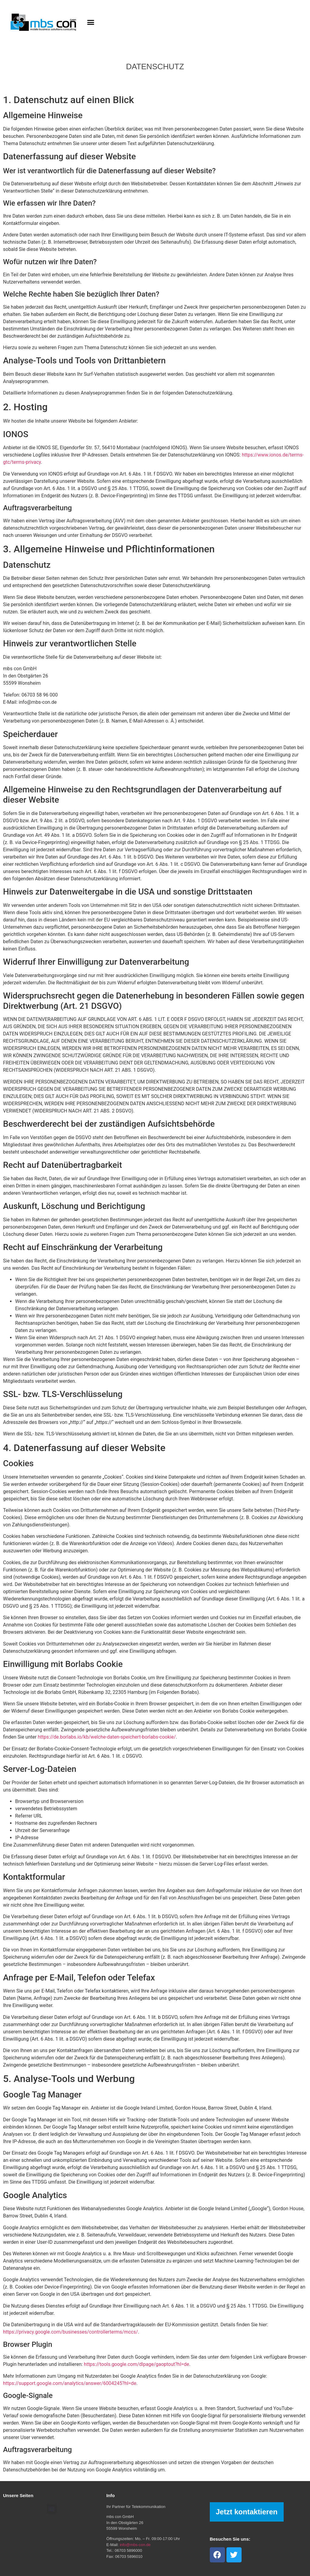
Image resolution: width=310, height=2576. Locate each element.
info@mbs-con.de (135, 2544)
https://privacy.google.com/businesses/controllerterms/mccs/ (70, 2332)
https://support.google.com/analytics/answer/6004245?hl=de (69, 2383)
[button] (91, 22)
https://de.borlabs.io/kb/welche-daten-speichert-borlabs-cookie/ (107, 1737)
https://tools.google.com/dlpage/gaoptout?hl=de (136, 2364)
